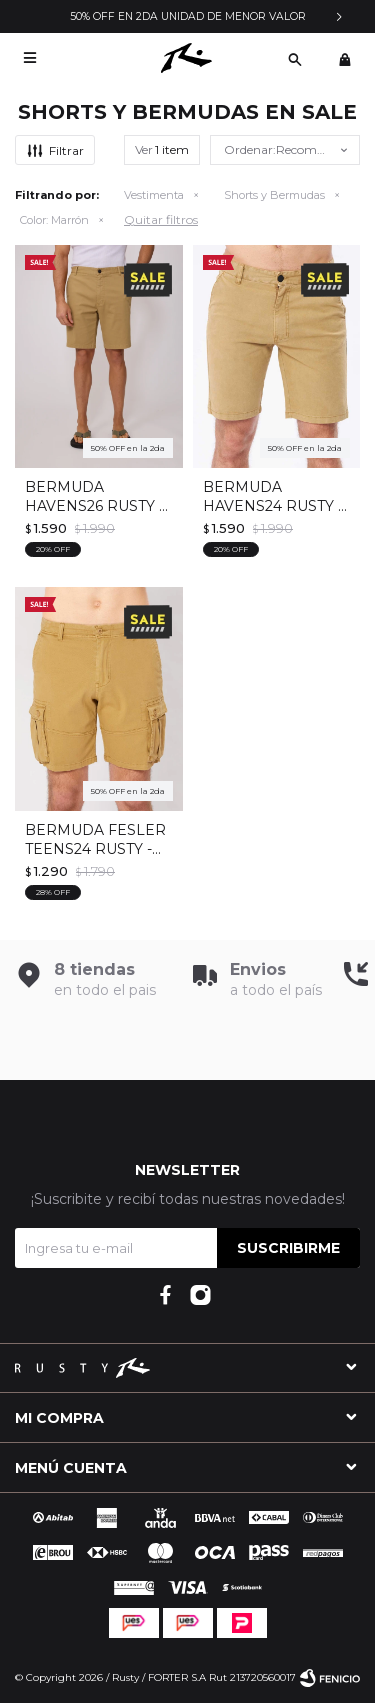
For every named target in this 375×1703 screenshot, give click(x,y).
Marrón (54, 220)
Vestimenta (154, 195)
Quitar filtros (161, 219)
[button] (295, 58)
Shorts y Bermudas (274, 195)
